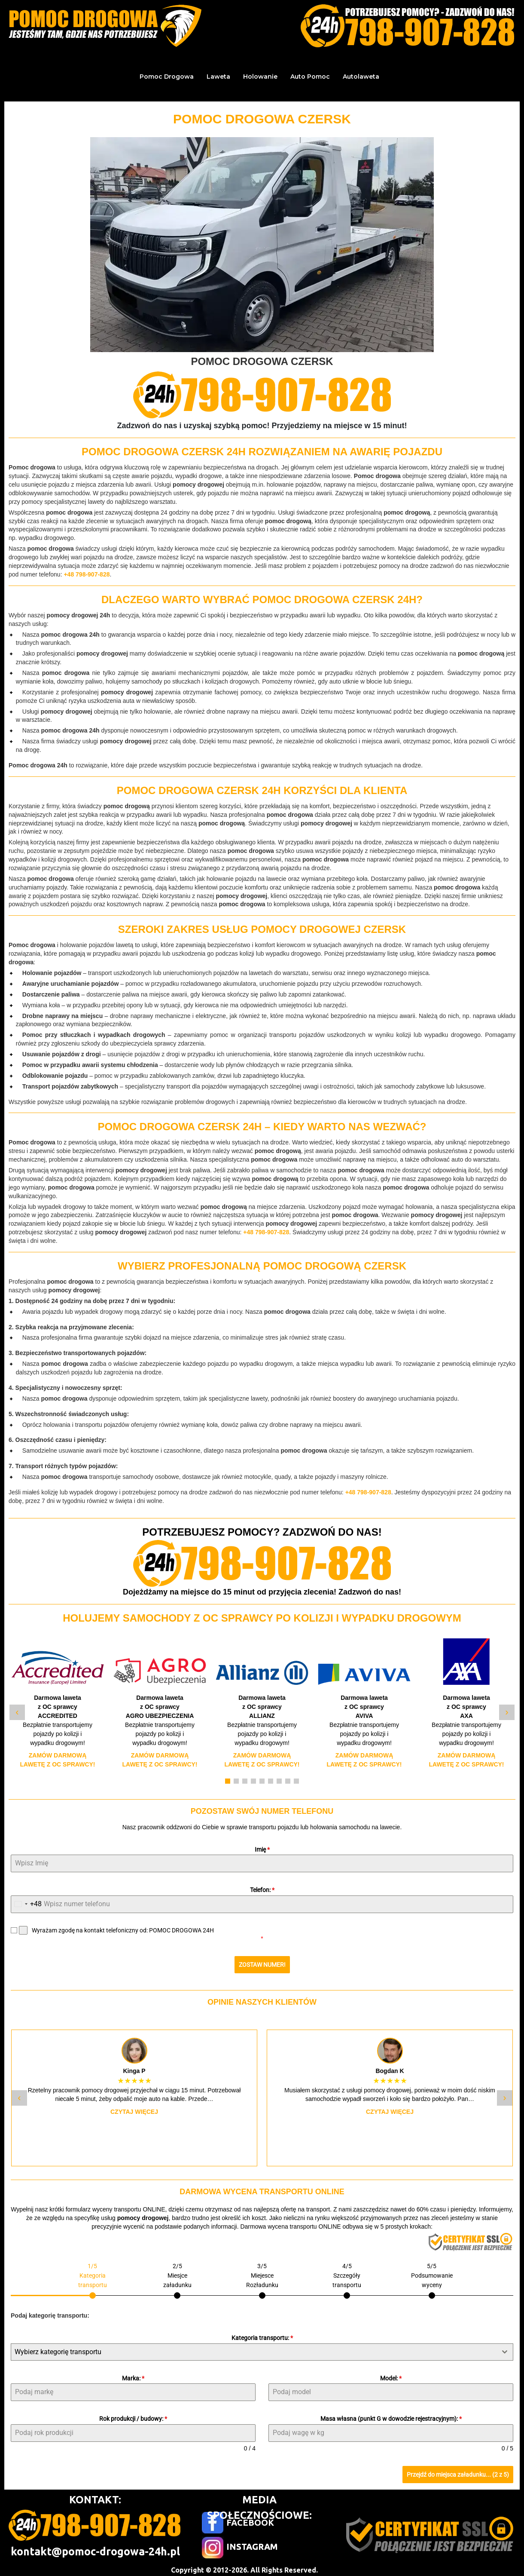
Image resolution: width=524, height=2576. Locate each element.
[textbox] (254, 2348)
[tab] (92, 2275)
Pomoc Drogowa (167, 76)
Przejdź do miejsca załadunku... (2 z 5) (458, 2470)
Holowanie (260, 76)
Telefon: (262, 1889)
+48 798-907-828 (87, 574)
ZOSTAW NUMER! (262, 1964)
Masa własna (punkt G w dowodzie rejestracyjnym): (391, 2414)
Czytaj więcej (134, 2107)
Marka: (133, 2374)
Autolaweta (361, 76)
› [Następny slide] (506, 1712)
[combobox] (26, 1904)
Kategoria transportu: (262, 2334)
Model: (391, 2374)
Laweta (218, 76)
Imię (262, 1849)
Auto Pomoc (310, 76)
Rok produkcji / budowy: (133, 2414)
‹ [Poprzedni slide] (16, 1712)
